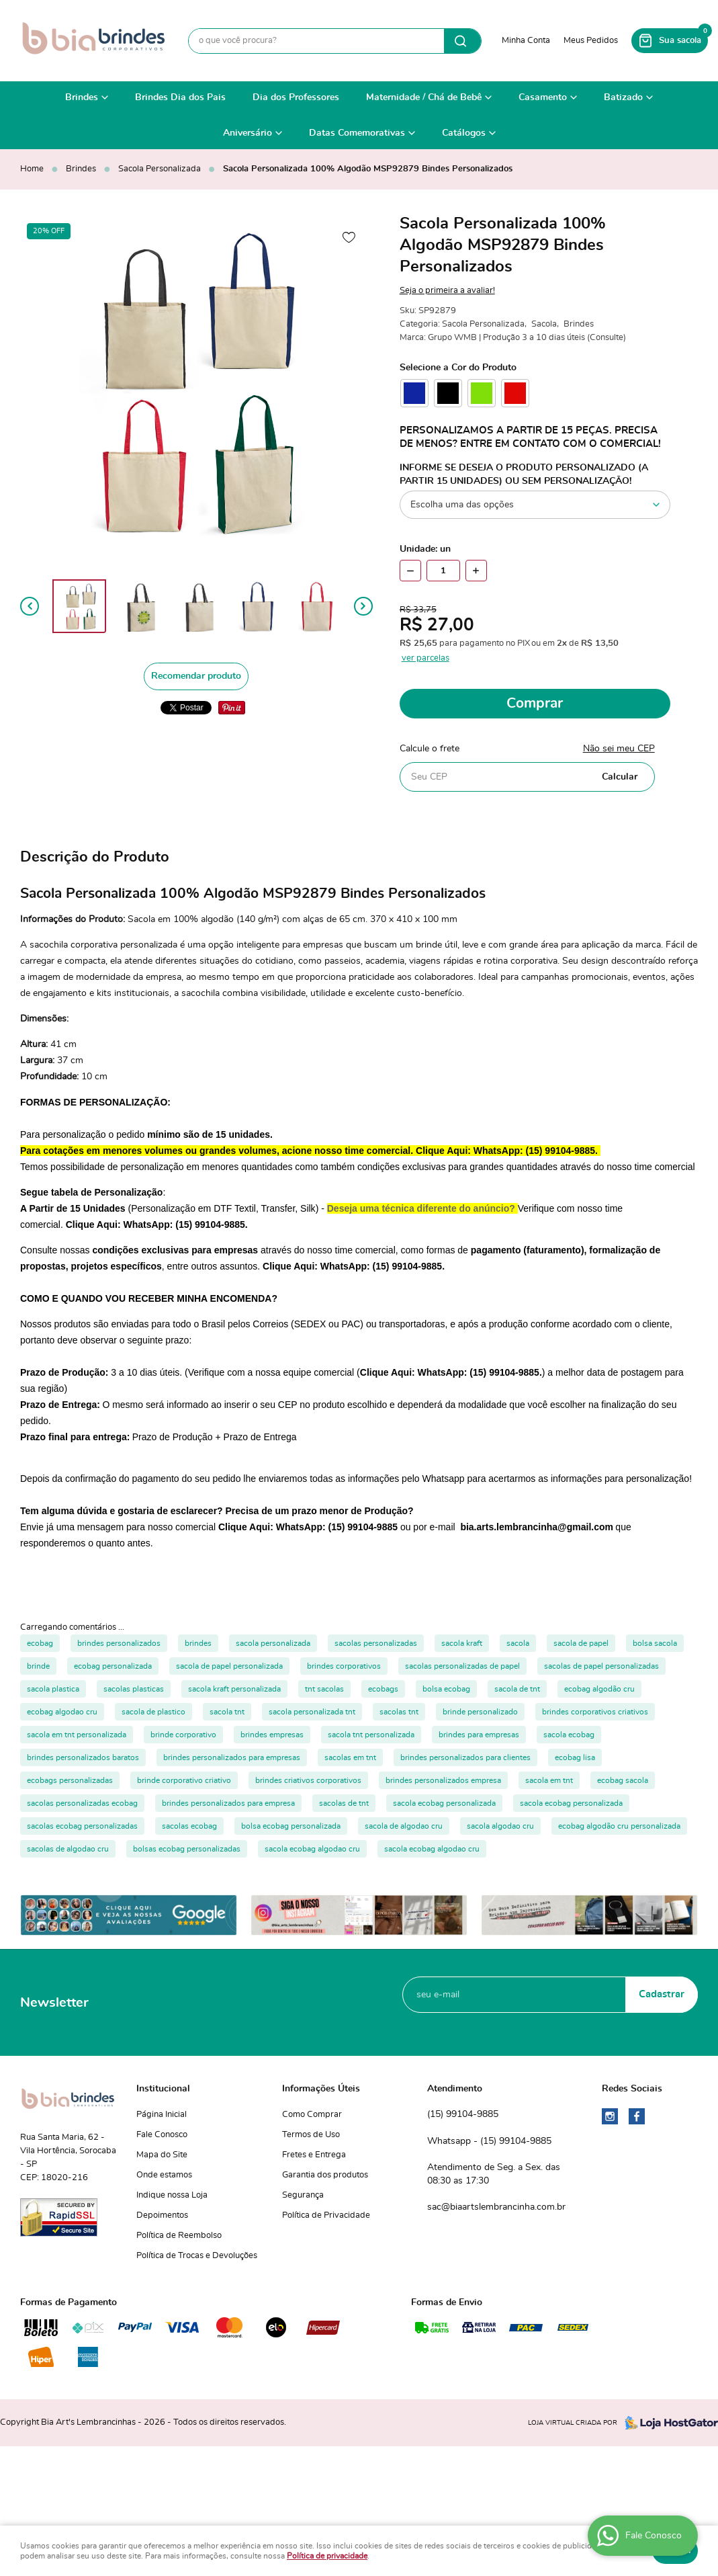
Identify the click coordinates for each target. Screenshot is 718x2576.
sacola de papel (581, 1643)
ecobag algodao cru (62, 1712)
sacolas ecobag (189, 1826)
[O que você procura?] (462, 41)
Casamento (543, 97)
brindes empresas (272, 1735)
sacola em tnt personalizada (76, 1735)
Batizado (623, 97)
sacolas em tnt (350, 1757)
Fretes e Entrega (314, 2155)
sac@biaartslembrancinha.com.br (496, 2207)
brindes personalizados (119, 1643)
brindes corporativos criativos (595, 1712)
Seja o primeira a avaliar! (447, 290)
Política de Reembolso (179, 2235)
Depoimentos (162, 2215)
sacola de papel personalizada (229, 1666)
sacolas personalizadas (375, 1643)
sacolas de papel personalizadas (601, 1666)
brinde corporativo (183, 1735)
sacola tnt (227, 1712)
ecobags (383, 1689)
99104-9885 (462, 2115)
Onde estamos (164, 2175)
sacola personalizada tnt (312, 1712)
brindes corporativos (344, 1666)
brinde (38, 1666)
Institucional (163, 2088)
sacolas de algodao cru (68, 1849)
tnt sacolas (324, 1689)
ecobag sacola (622, 1780)
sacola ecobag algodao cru (312, 1849)
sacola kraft (461, 1643)
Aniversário (247, 133)
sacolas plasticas (133, 1689)
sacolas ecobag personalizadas (82, 1826)
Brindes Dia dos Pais (180, 97)
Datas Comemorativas (357, 133)
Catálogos (464, 133)
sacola (517, 1643)
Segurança (303, 2195)
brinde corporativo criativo (184, 1780)
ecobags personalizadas (70, 1780)
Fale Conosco (161, 2134)
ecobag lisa (575, 1757)
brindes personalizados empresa (443, 1780)
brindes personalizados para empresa (228, 1803)
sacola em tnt (549, 1780)
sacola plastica (53, 1689)
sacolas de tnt (344, 1803)
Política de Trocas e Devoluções (196, 2255)
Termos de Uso (311, 2134)
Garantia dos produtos (325, 2175)
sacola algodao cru (500, 1826)
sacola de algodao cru (404, 1826)
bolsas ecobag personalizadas (186, 1849)
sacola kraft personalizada (234, 1689)
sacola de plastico (153, 1712)
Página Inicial (161, 2114)
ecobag (40, 1643)
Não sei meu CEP (619, 748)
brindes (198, 1643)
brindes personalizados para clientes (465, 1757)
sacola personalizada (273, 1643)
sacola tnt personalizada (371, 1735)
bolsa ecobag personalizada (291, 1826)
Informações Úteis (321, 2088)
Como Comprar (312, 2114)
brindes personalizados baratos (83, 1757)
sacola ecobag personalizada (444, 1803)
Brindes (81, 97)
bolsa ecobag (446, 1689)
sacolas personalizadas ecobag (82, 1803)
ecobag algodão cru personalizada (619, 1826)
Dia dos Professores (296, 97)
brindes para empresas (479, 1735)
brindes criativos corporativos (308, 1780)
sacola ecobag (568, 1735)
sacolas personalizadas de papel (462, 1666)
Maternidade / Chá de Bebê (424, 97)
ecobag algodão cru (599, 1689)
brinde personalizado (480, 1712)
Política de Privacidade (326, 2215)
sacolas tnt (398, 1712)
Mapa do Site (161, 2155)
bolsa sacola (655, 1643)
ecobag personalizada (113, 1666)
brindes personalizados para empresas (231, 1757)
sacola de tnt (517, 1689)
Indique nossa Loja (172, 2195)
